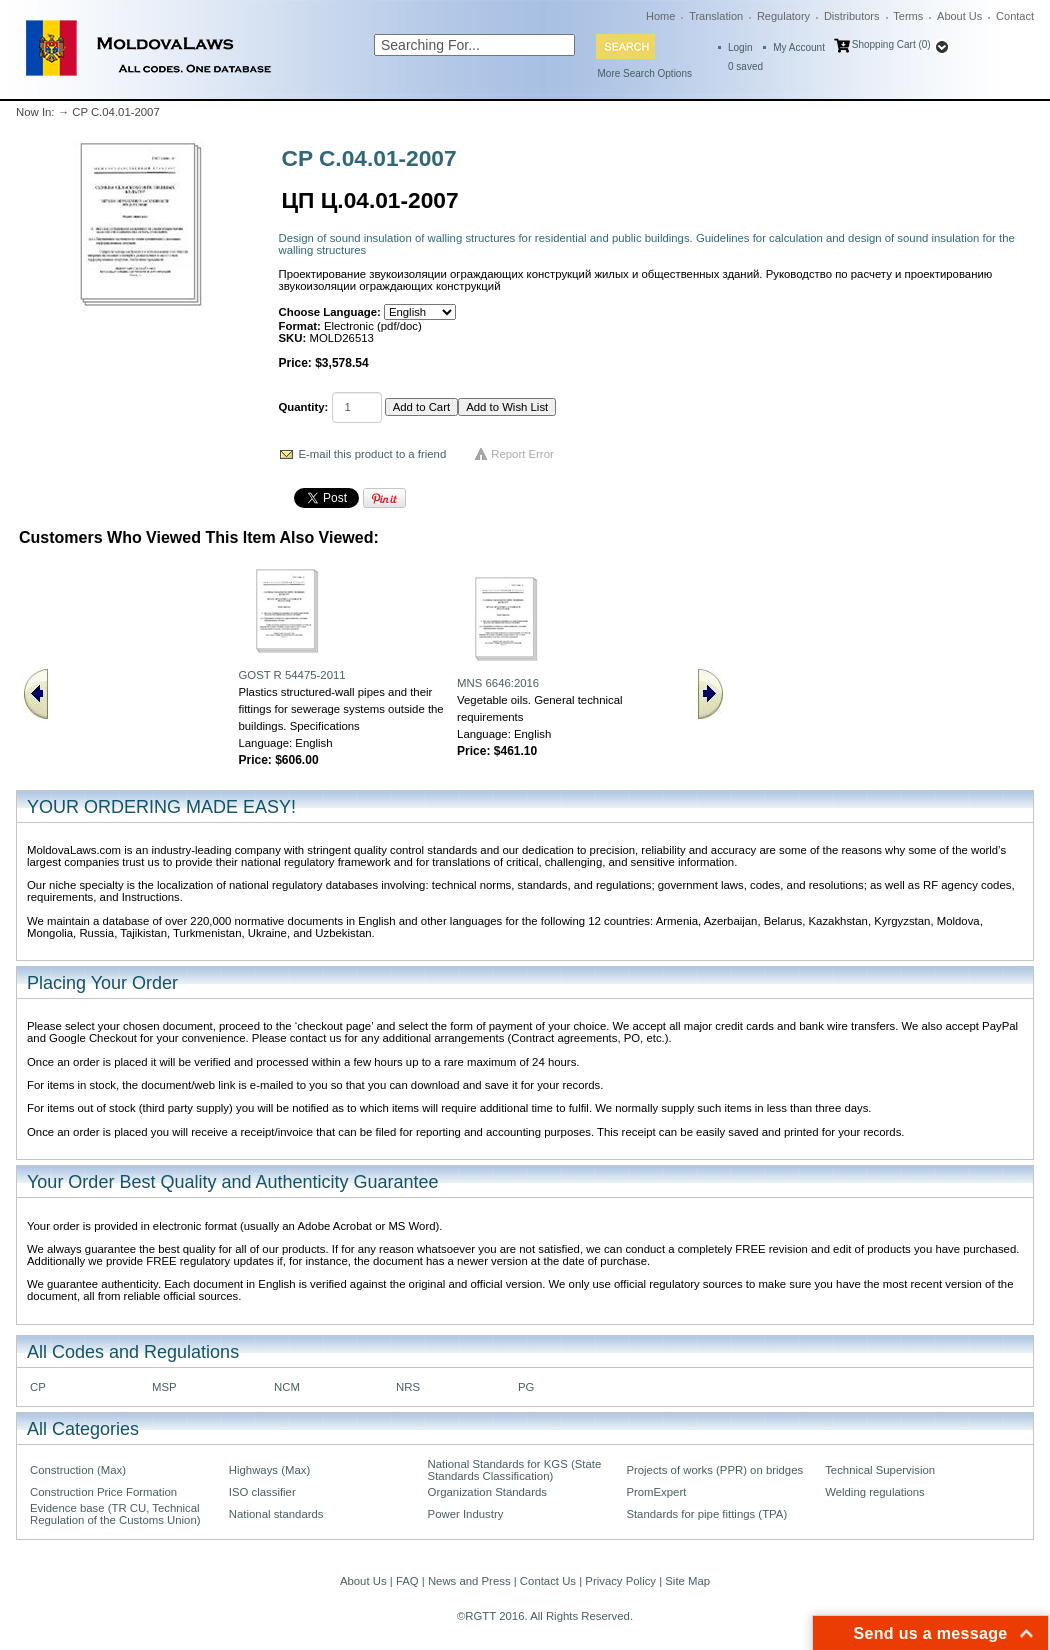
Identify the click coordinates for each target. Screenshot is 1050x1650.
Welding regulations (875, 1492)
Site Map (687, 1581)
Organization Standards (487, 1492)
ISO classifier (262, 1492)
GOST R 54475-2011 (291, 675)
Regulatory (783, 16)
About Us (959, 16)
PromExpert (656, 1492)
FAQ (407, 1581)
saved (745, 66)
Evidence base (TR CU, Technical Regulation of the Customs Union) (115, 1514)
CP (38, 1387)
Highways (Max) (269, 1470)
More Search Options (645, 73)
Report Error (522, 454)
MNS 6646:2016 (498, 683)
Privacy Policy (620, 1581)
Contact (1015, 16)
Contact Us (548, 1581)
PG (526, 1387)
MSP (164, 1387)
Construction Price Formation (103, 1492)
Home (660, 16)
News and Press (469, 1581)
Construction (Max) (78, 1470)
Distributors (852, 16)
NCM (287, 1387)
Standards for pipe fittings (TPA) (706, 1514)
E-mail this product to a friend (373, 454)
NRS (408, 1387)
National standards (276, 1514)
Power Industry (466, 1514)
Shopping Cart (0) (891, 44)
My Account (799, 47)
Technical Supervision (880, 1470)
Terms (908, 16)
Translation (716, 16)
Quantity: (304, 407)
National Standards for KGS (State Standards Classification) (515, 1470)
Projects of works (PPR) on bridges (714, 1470)
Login (740, 47)
